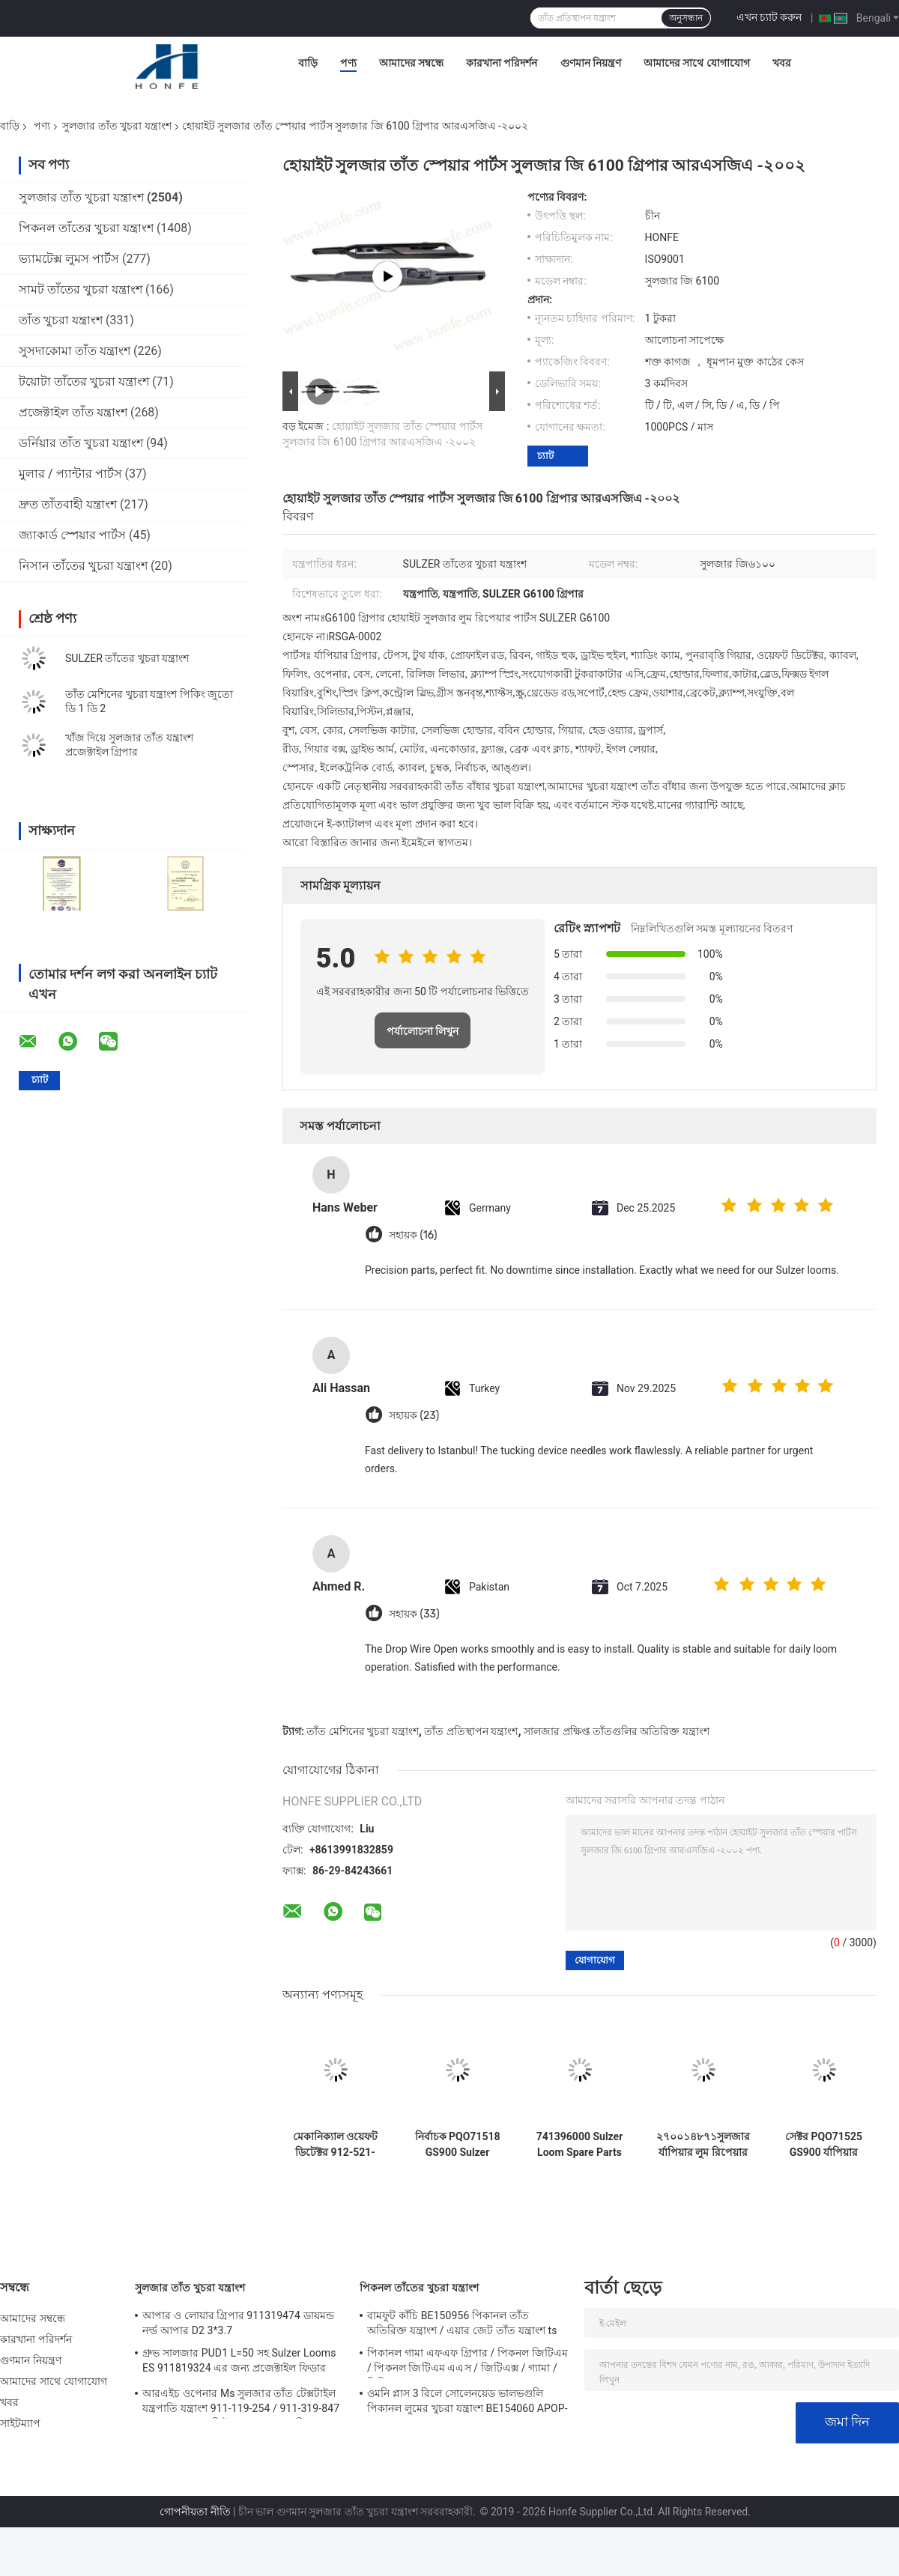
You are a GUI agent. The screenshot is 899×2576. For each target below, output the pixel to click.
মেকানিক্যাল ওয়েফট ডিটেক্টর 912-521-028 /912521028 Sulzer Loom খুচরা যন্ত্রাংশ (335, 2144)
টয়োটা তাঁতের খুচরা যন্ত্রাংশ (84, 381)
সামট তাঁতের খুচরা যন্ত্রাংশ (80, 289)
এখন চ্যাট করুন (769, 17)
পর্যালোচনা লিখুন (423, 1031)
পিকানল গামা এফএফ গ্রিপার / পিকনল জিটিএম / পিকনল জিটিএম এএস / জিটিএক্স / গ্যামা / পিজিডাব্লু (467, 2362)
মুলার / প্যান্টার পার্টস (70, 474)
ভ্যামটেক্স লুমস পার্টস (69, 259)
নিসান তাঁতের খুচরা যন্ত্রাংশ (83, 566)
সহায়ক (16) (413, 1235)
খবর (781, 63)
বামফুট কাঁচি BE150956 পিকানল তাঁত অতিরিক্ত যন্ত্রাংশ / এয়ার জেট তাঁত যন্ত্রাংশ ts (462, 2322)
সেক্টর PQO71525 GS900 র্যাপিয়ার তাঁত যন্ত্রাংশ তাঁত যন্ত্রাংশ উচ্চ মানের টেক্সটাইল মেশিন (823, 2144)
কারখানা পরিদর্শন (501, 63)
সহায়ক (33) (414, 1614)
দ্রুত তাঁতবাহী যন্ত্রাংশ (68, 504)
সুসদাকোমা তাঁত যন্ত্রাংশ (74, 351)
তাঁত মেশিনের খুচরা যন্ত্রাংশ (362, 1731)
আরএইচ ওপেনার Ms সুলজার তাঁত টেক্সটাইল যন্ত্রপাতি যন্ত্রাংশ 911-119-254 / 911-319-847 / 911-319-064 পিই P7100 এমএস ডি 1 (240, 2403)
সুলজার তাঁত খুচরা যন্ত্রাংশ (116, 126)
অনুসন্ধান (686, 18)
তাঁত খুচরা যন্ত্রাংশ (61, 320)
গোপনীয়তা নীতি (195, 2512)
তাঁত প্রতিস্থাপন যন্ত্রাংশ (471, 1731)
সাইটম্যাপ (20, 2423)
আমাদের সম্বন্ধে (411, 63)
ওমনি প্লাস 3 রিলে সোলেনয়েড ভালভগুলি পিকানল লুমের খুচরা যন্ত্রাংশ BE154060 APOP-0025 (467, 2403)
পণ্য (348, 63)
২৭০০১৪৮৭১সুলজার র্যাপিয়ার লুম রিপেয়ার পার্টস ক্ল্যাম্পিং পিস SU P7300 (703, 2144)
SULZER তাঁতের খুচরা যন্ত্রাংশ (127, 658)
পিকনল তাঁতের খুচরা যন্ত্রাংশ (86, 228)
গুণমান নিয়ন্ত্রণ (590, 63)
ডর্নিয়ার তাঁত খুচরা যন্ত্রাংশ (81, 443)
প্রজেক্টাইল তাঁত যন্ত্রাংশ (73, 412)
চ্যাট (545, 455)
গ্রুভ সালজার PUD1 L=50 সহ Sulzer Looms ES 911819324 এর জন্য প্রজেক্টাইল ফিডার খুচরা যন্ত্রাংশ (239, 2362)
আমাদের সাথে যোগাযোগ (697, 63)
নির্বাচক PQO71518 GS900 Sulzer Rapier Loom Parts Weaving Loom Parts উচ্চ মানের (457, 2144)
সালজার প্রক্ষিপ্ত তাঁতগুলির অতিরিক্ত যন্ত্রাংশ (616, 1731)
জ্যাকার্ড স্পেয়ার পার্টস (72, 535)
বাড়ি (308, 63)
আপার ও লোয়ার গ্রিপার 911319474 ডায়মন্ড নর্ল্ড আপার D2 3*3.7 (238, 2322)
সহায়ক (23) (414, 1415)
